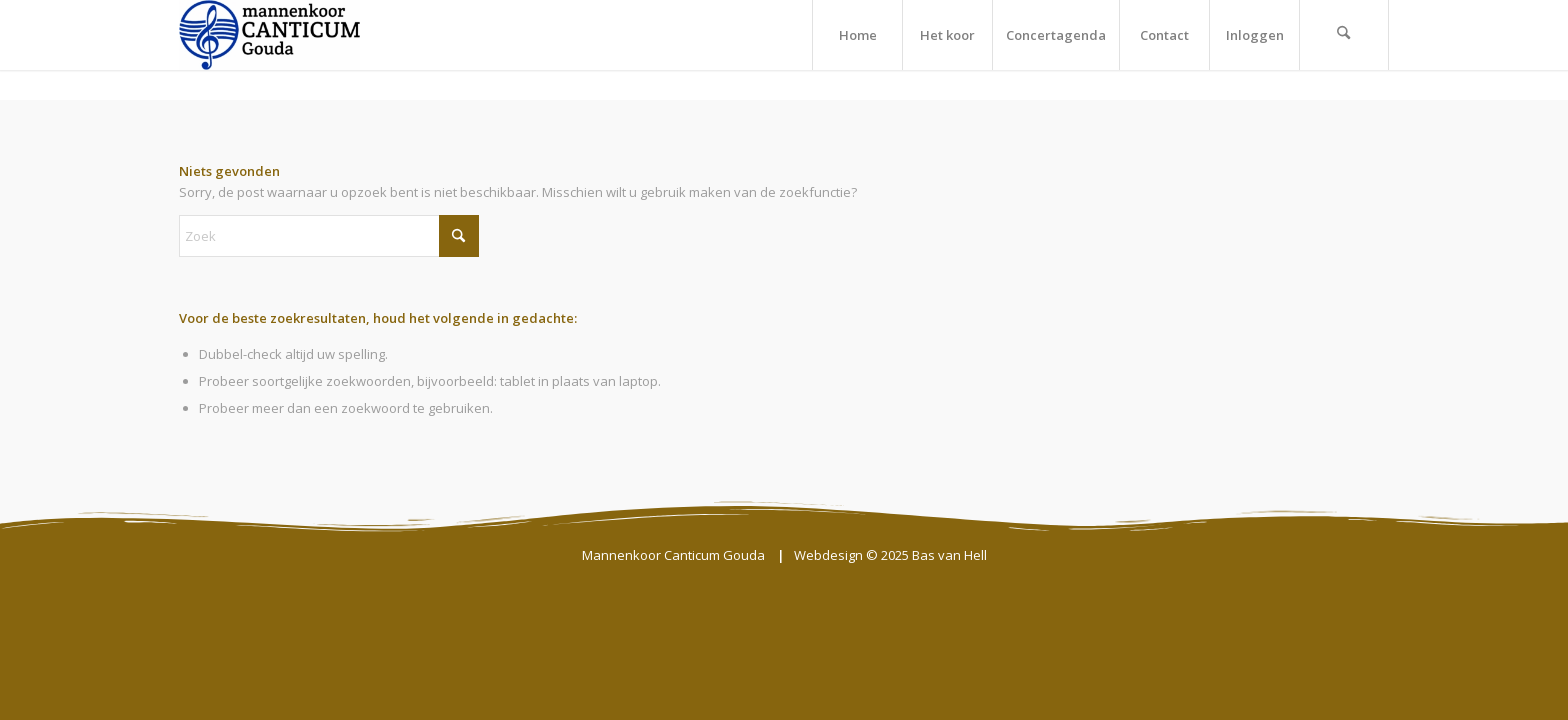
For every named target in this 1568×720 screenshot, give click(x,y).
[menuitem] (857, 35)
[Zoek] (1344, 35)
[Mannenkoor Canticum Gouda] (269, 35)
